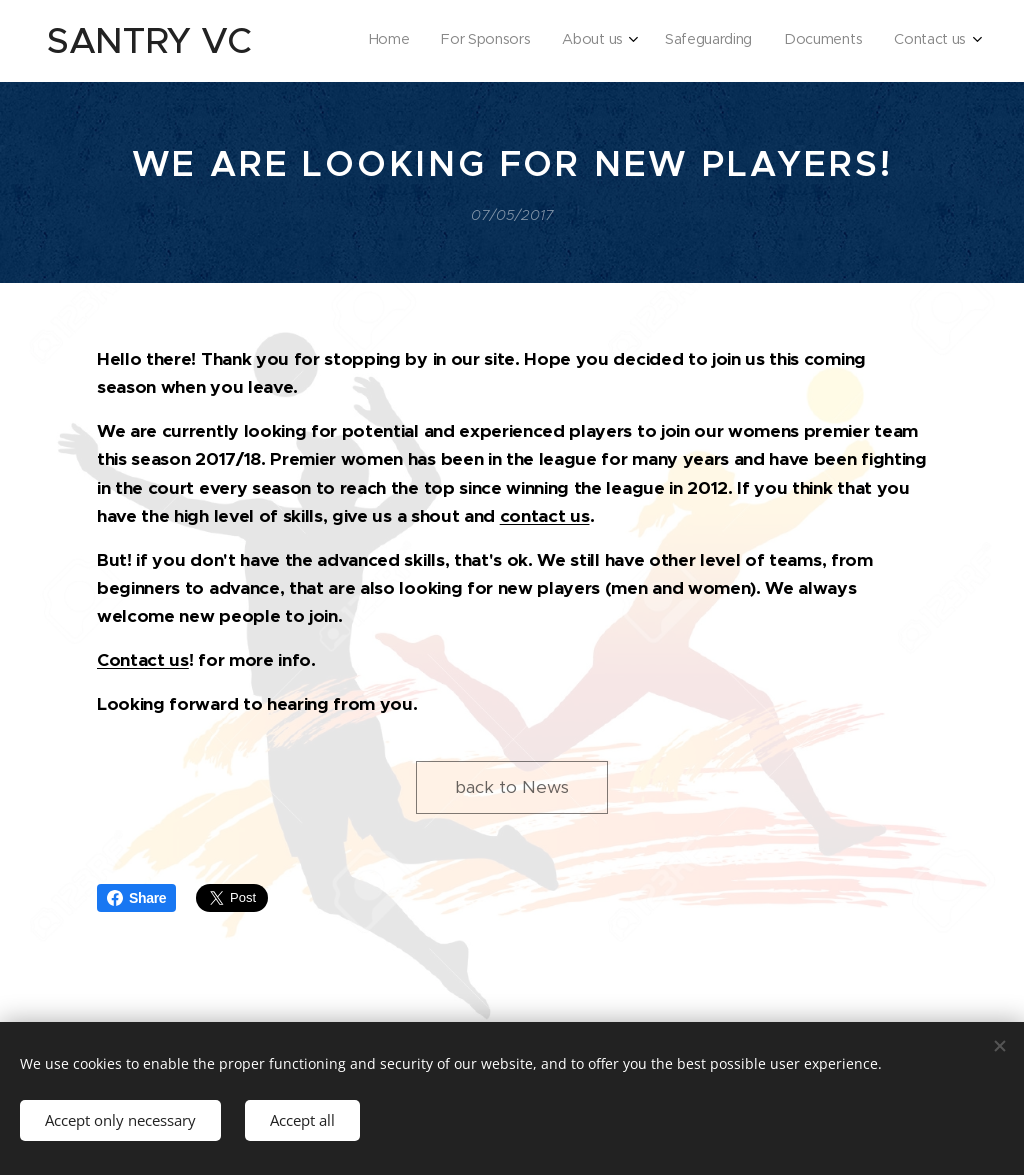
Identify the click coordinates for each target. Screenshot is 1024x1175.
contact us (545, 516)
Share (136, 898)
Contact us (143, 660)
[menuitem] (801, 41)
